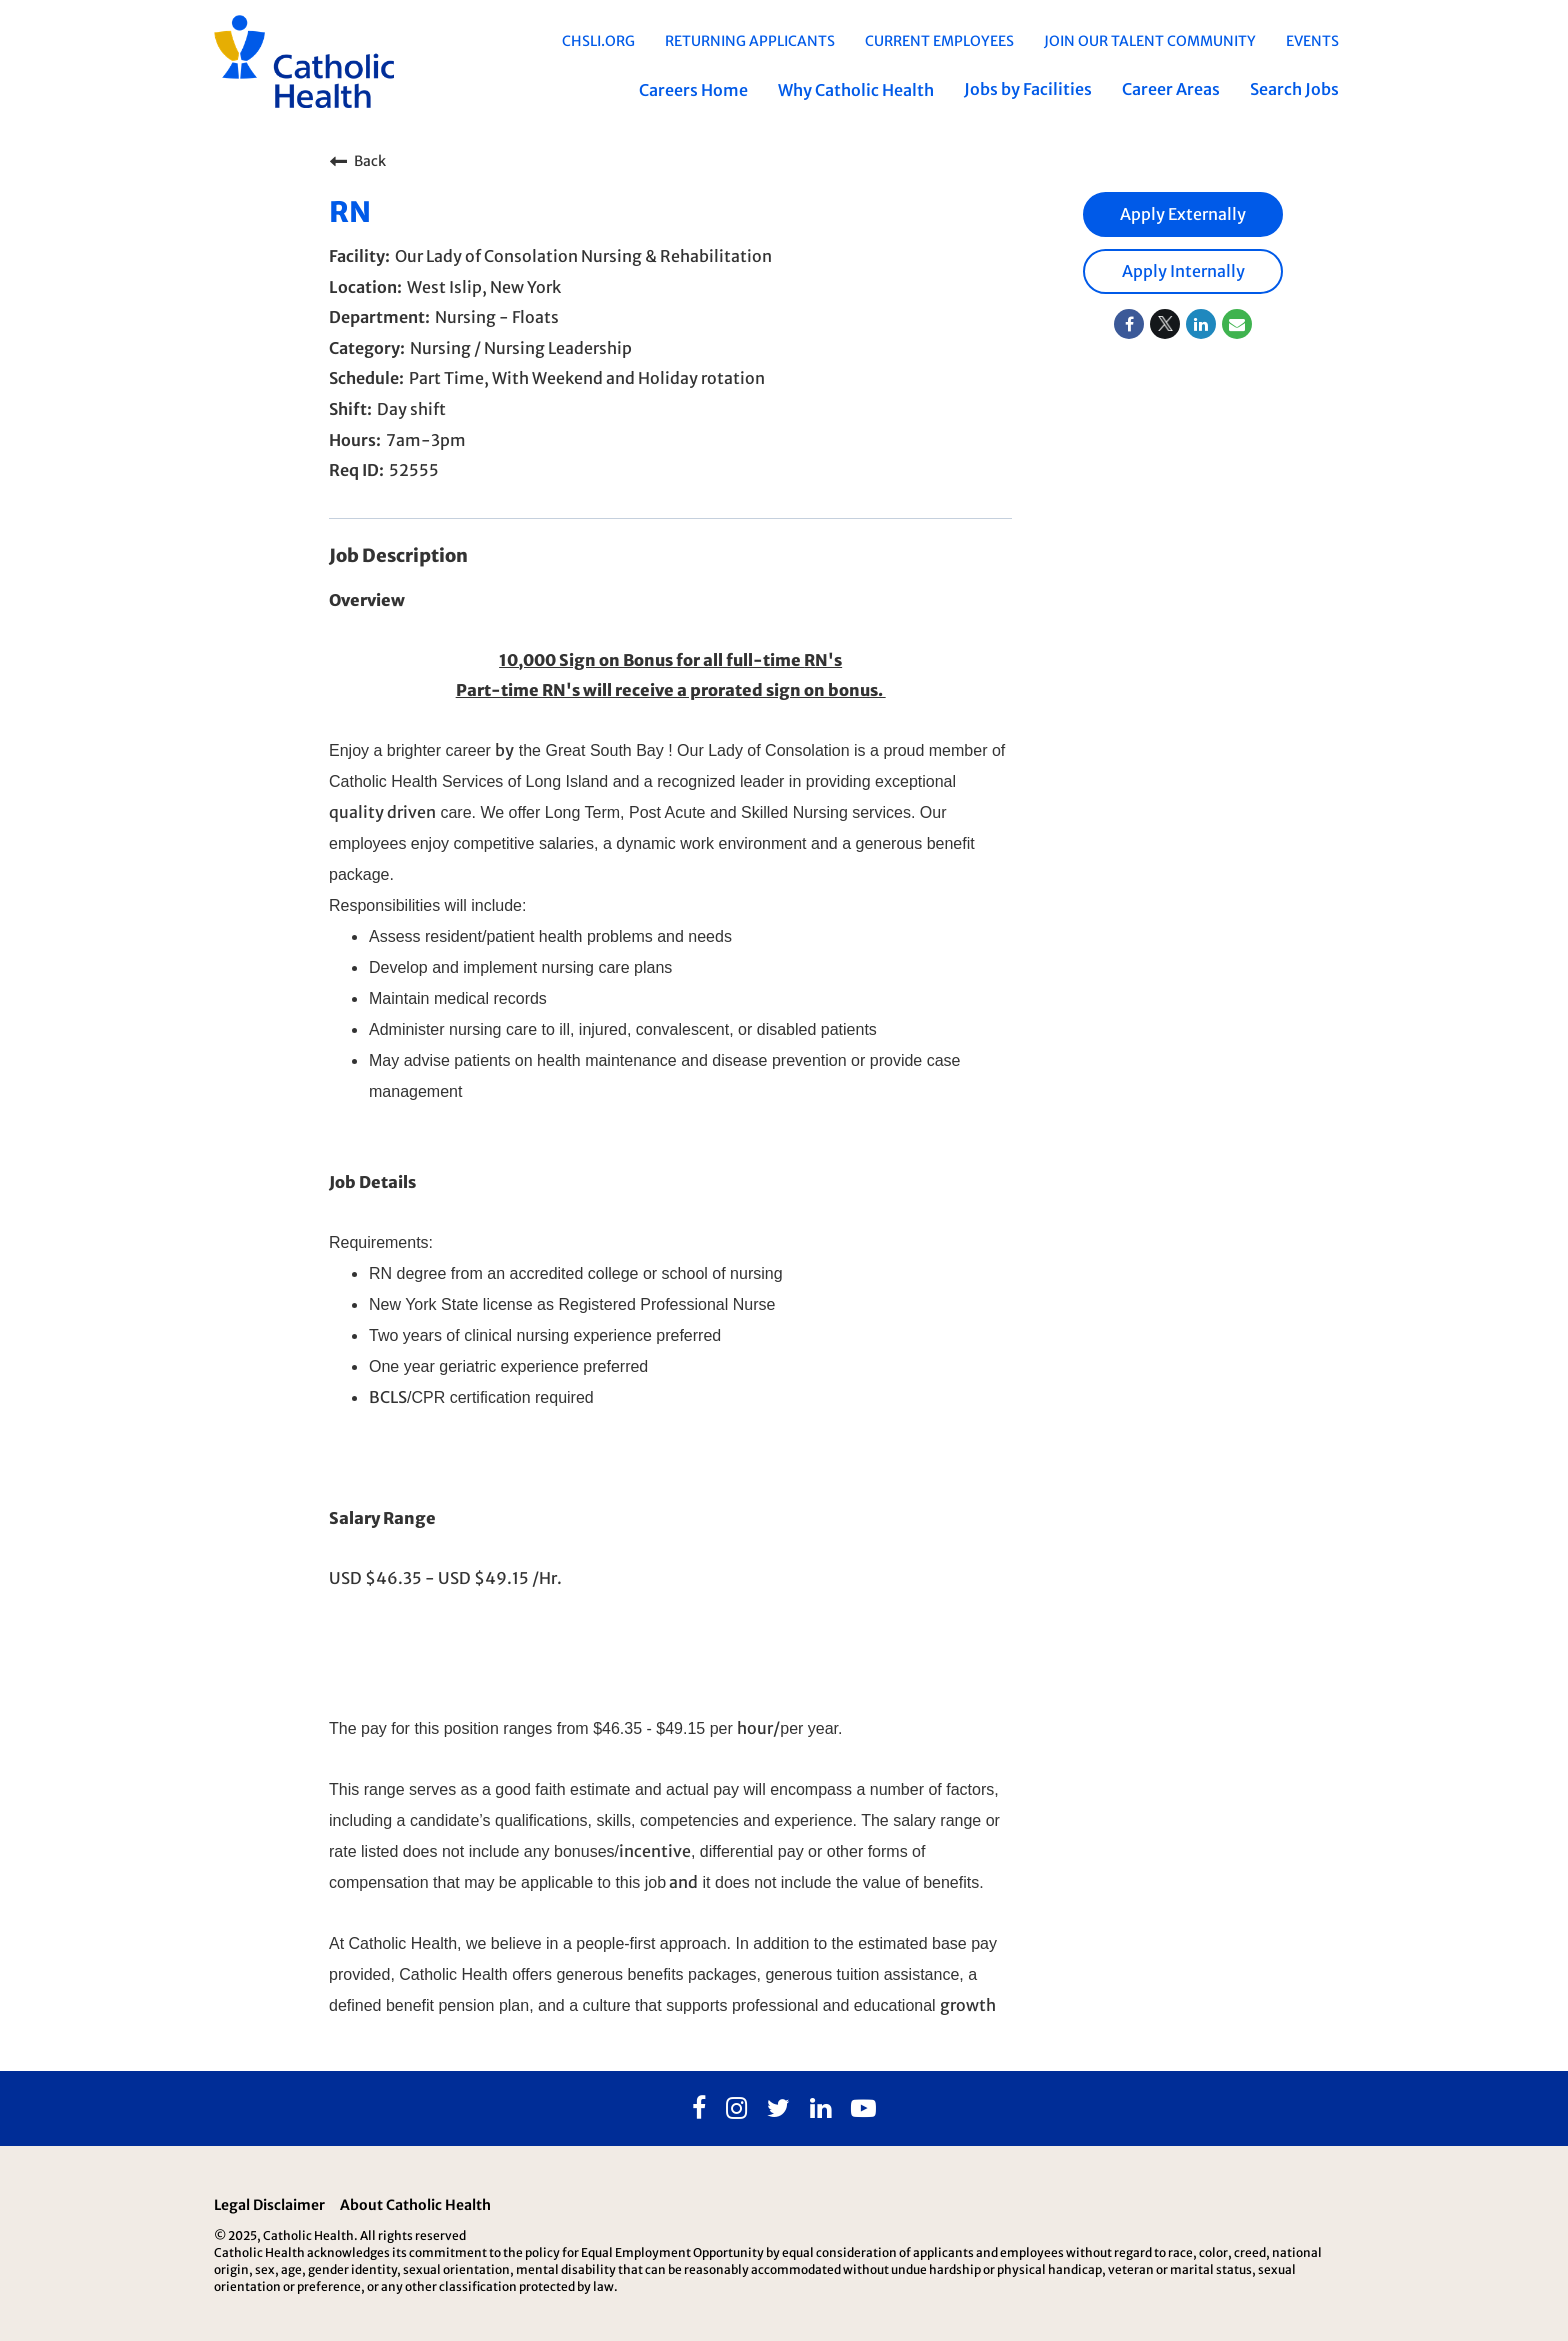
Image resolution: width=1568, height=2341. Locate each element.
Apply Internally (1183, 271)
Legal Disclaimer (269, 2205)
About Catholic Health (415, 2205)
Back (357, 161)
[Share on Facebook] (1129, 324)
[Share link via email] (1237, 324)
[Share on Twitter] (1165, 324)
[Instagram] (736, 2109)
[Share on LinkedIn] (1201, 324)
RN (350, 212)
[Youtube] (863, 2109)
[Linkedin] (820, 2109)
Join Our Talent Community (1150, 41)
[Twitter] (778, 2109)
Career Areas (1171, 89)
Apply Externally (1183, 214)
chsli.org (598, 41)
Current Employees (939, 41)
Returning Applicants (750, 41)
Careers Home (693, 90)
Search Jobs (1294, 89)
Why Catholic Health (856, 90)
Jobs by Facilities (1028, 89)
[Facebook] (699, 2109)
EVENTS (1312, 41)
